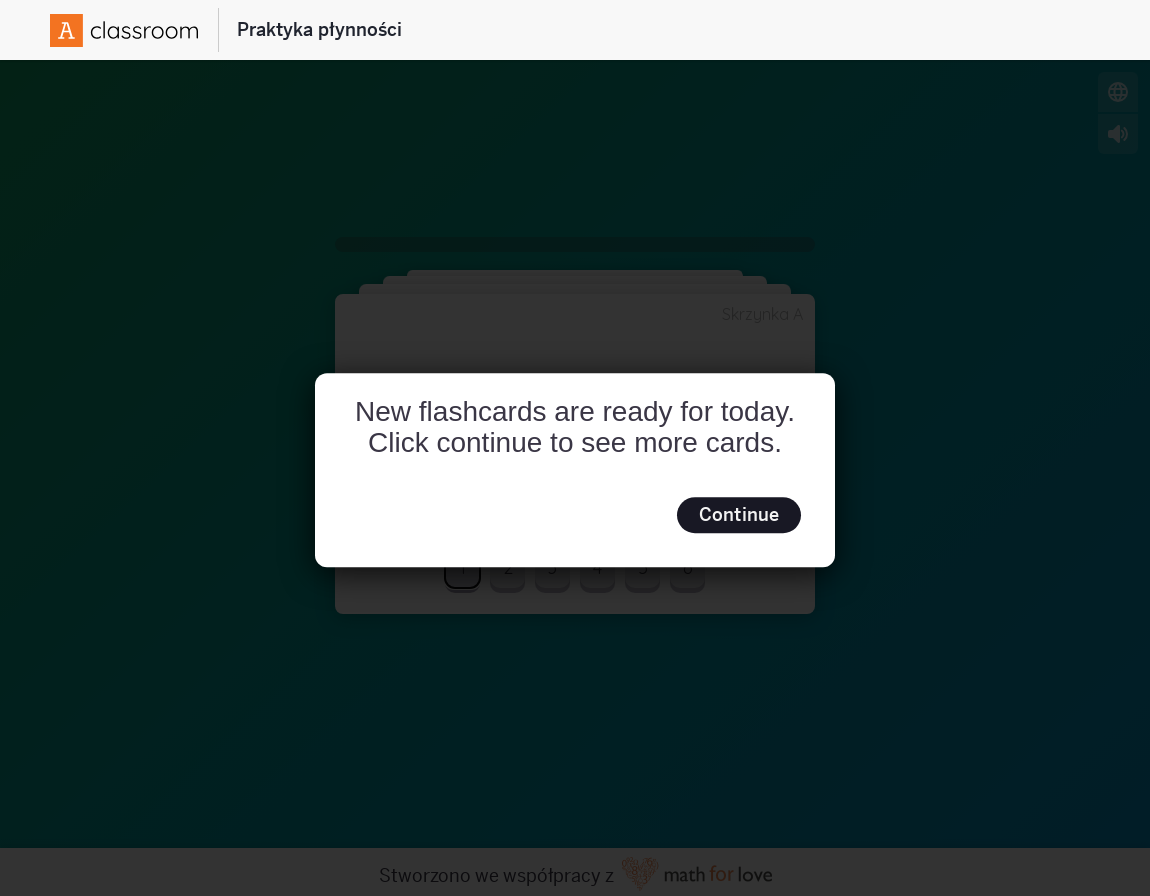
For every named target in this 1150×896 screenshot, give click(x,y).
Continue (739, 514)
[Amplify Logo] (124, 30)
